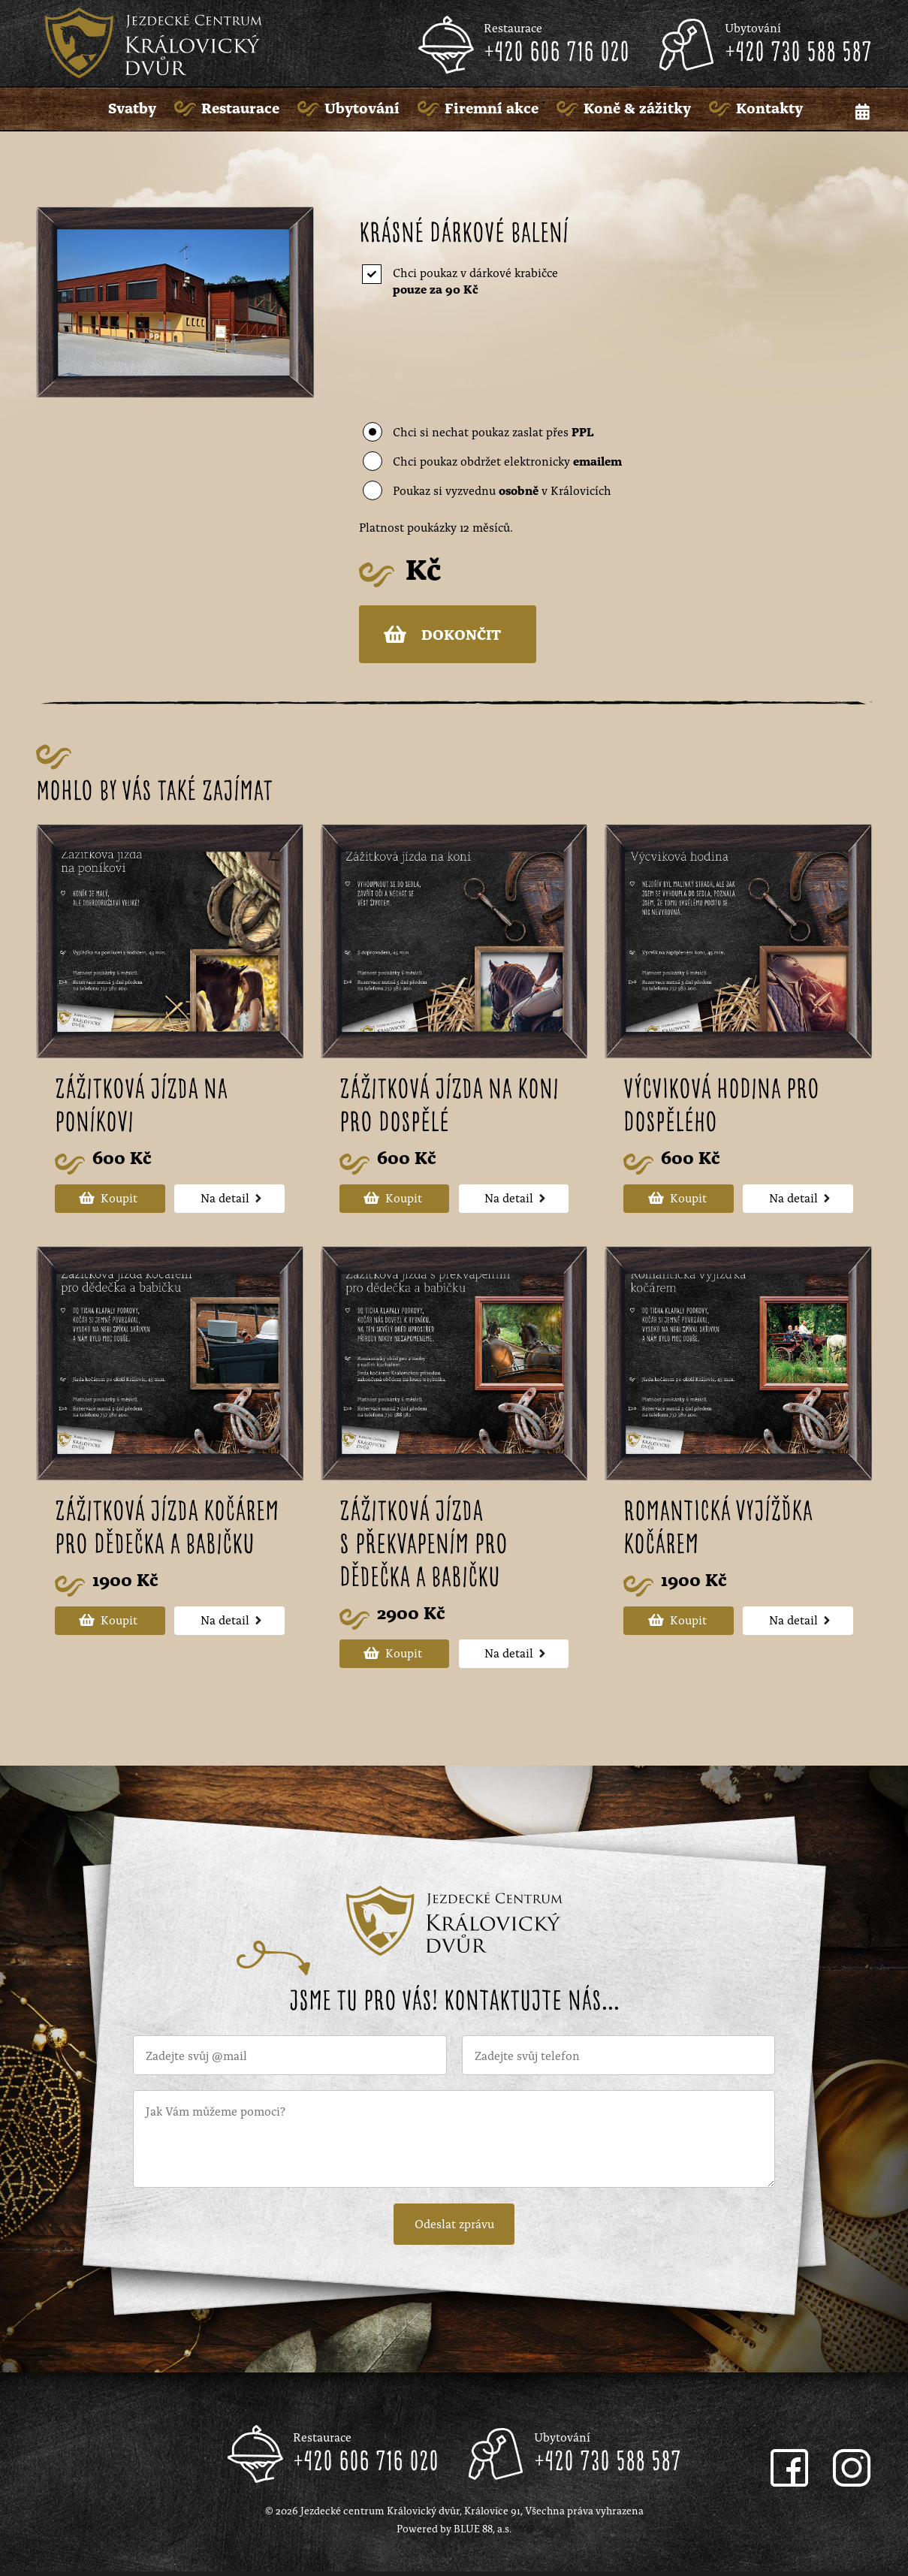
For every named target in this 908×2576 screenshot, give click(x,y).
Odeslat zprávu (454, 2226)
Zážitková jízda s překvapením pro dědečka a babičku (423, 1548)
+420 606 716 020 (556, 53)
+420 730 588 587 (798, 53)
